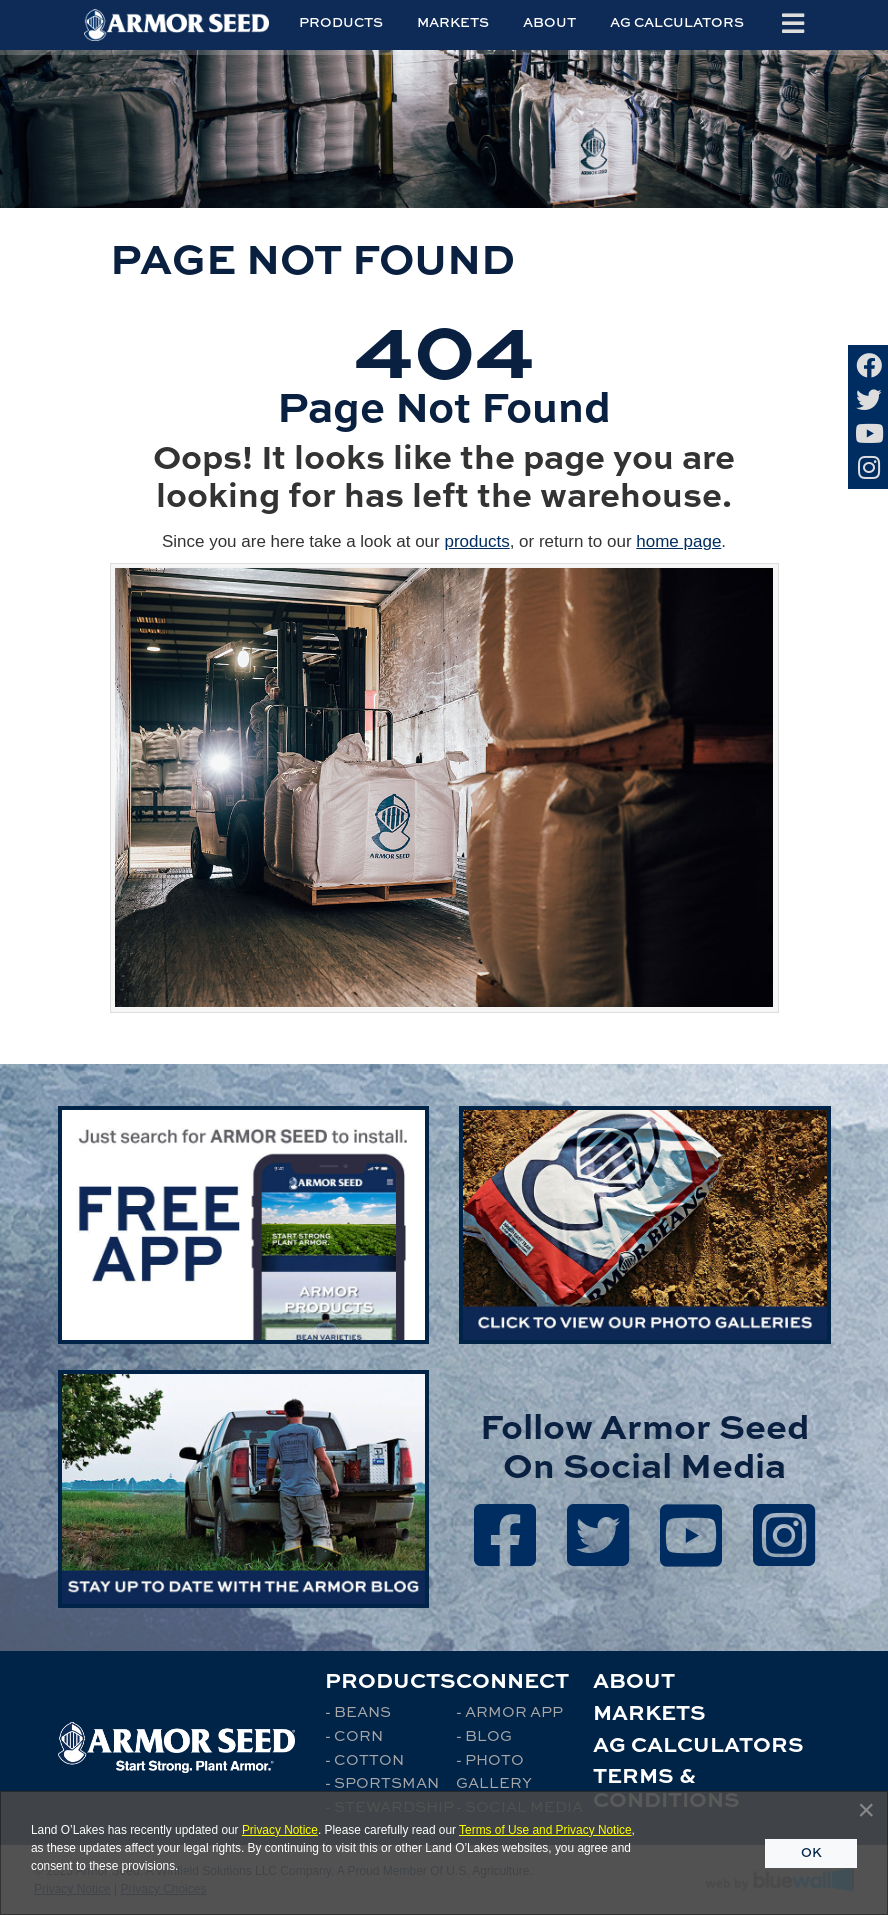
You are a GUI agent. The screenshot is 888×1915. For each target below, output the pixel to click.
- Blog (484, 1735)
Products (341, 21)
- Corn (354, 1735)
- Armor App (509, 1711)
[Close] (866, 1810)
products (476, 541)
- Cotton (364, 1759)
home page (678, 541)
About (549, 21)
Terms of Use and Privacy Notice (545, 1830)
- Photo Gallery (494, 1771)
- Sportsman (382, 1782)
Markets (453, 21)
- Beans (358, 1711)
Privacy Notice (280, 1830)
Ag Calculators (677, 21)
